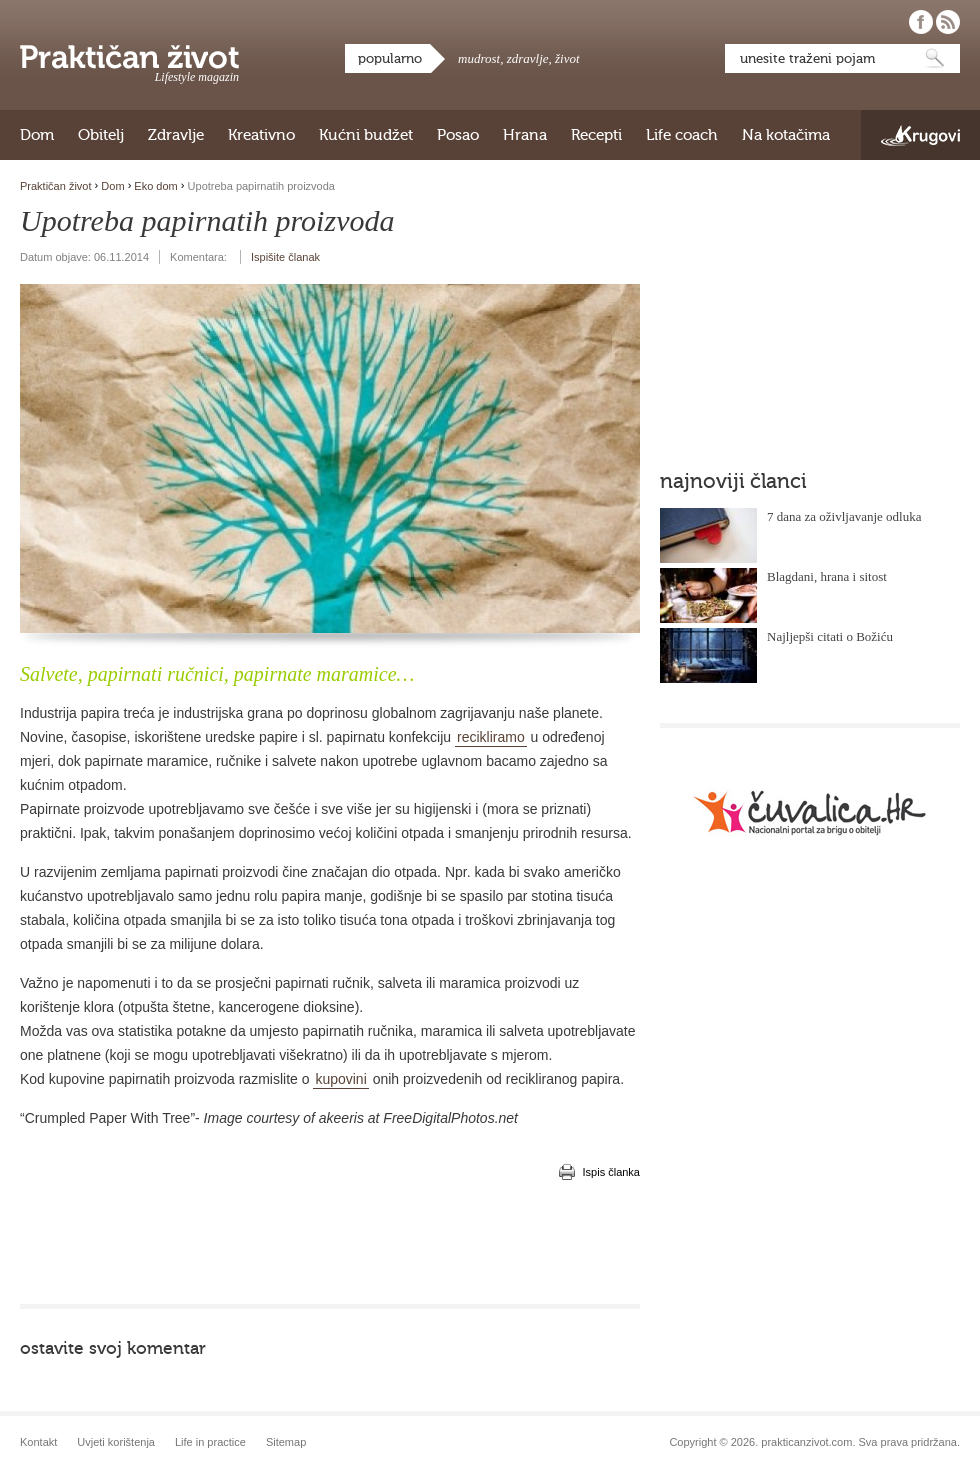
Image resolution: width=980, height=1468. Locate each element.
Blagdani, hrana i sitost (827, 576)
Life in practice (210, 1442)
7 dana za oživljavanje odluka (844, 516)
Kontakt (38, 1442)
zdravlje (528, 58)
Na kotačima (786, 135)
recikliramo (491, 737)
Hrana (525, 135)
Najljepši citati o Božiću (830, 636)
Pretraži (935, 58)
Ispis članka (611, 1172)
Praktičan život (129, 57)
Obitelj (101, 135)
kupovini (340, 1079)
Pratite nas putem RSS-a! (948, 22)
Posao (458, 135)
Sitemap (286, 1442)
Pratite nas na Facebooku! (921, 22)
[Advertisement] (330, 1244)
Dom (37, 135)
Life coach (682, 135)
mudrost (479, 58)
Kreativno (261, 135)
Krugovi (920, 135)
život (567, 58)
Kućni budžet (366, 135)
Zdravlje (176, 135)
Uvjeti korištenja (116, 1442)
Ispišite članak (285, 257)
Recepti (596, 135)
